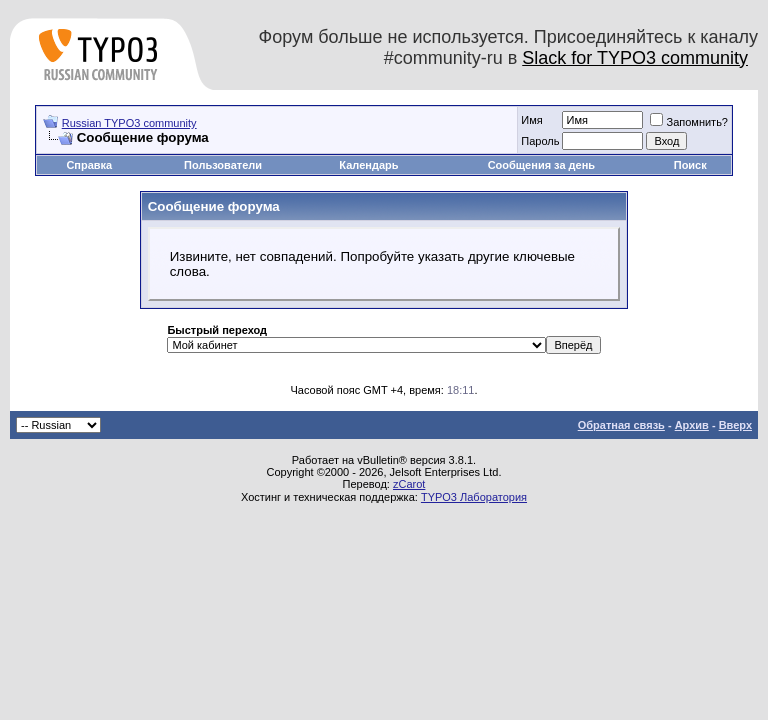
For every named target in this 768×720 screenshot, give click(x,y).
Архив (692, 425)
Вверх (735, 425)
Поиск (690, 165)
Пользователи (223, 165)
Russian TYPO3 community (129, 123)
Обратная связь (621, 425)
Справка (89, 165)
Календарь (368, 165)
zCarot (409, 484)
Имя (531, 120)
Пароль (540, 141)
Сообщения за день (541, 165)
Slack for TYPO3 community (635, 58)
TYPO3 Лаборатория (474, 497)
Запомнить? (689, 122)
